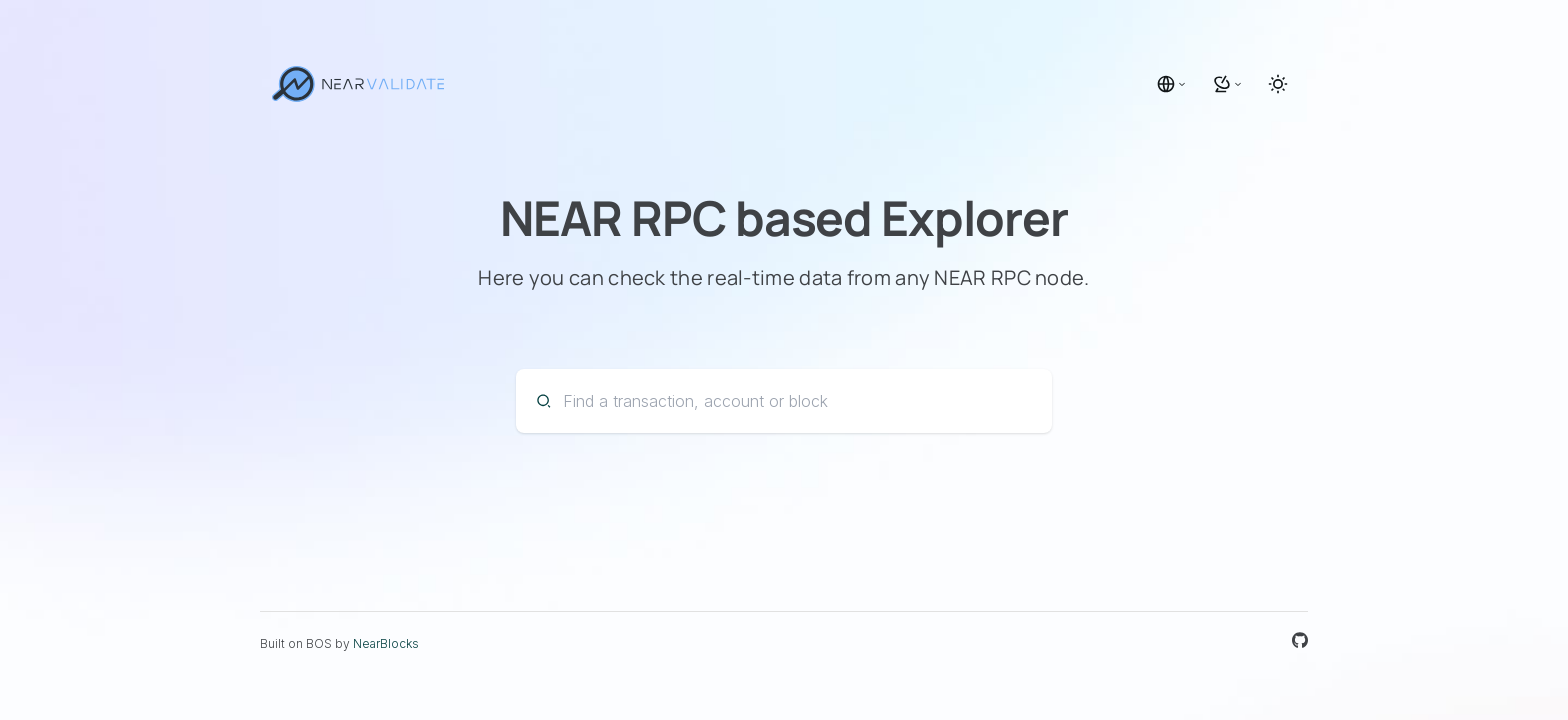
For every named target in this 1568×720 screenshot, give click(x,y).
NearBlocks (386, 643)
